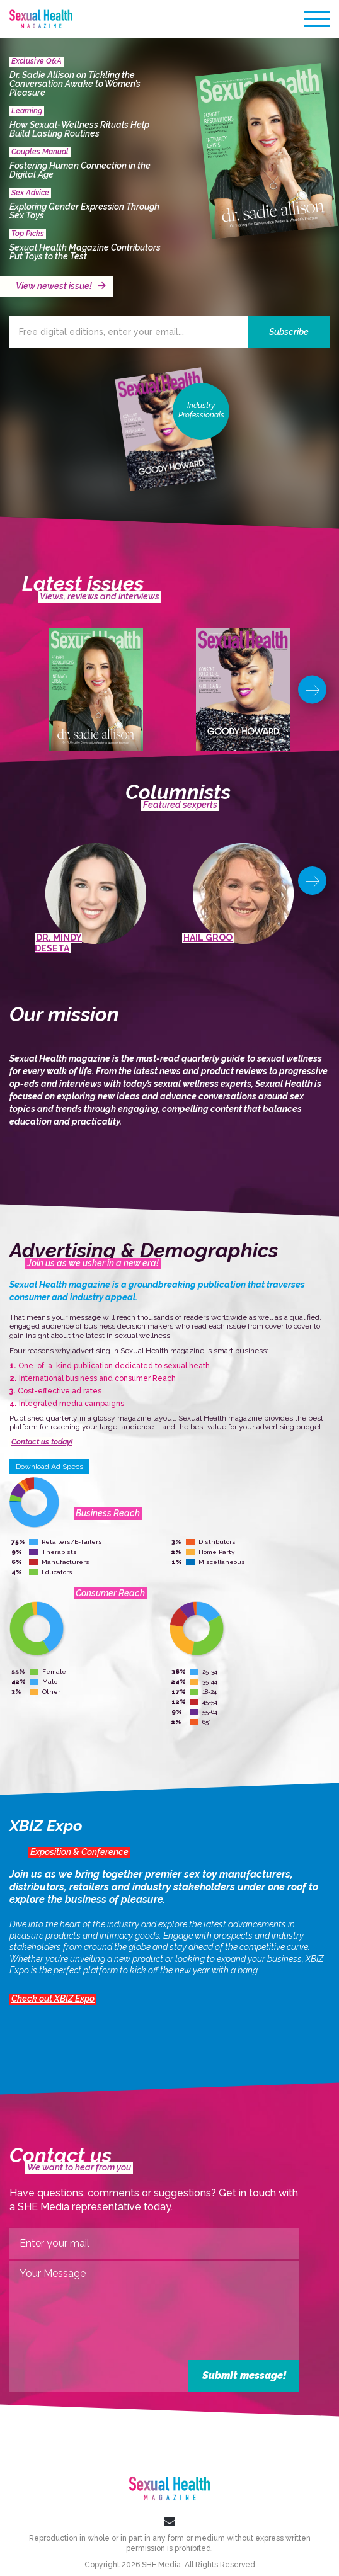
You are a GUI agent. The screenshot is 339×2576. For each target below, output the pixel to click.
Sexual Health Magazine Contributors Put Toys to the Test (85, 252)
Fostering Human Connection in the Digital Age (80, 170)
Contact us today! (41, 1442)
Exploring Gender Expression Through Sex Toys (84, 211)
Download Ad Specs (49, 1466)
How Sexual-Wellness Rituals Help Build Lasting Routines (79, 129)
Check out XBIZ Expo (53, 1999)
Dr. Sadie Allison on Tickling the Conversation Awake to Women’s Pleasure (75, 84)
